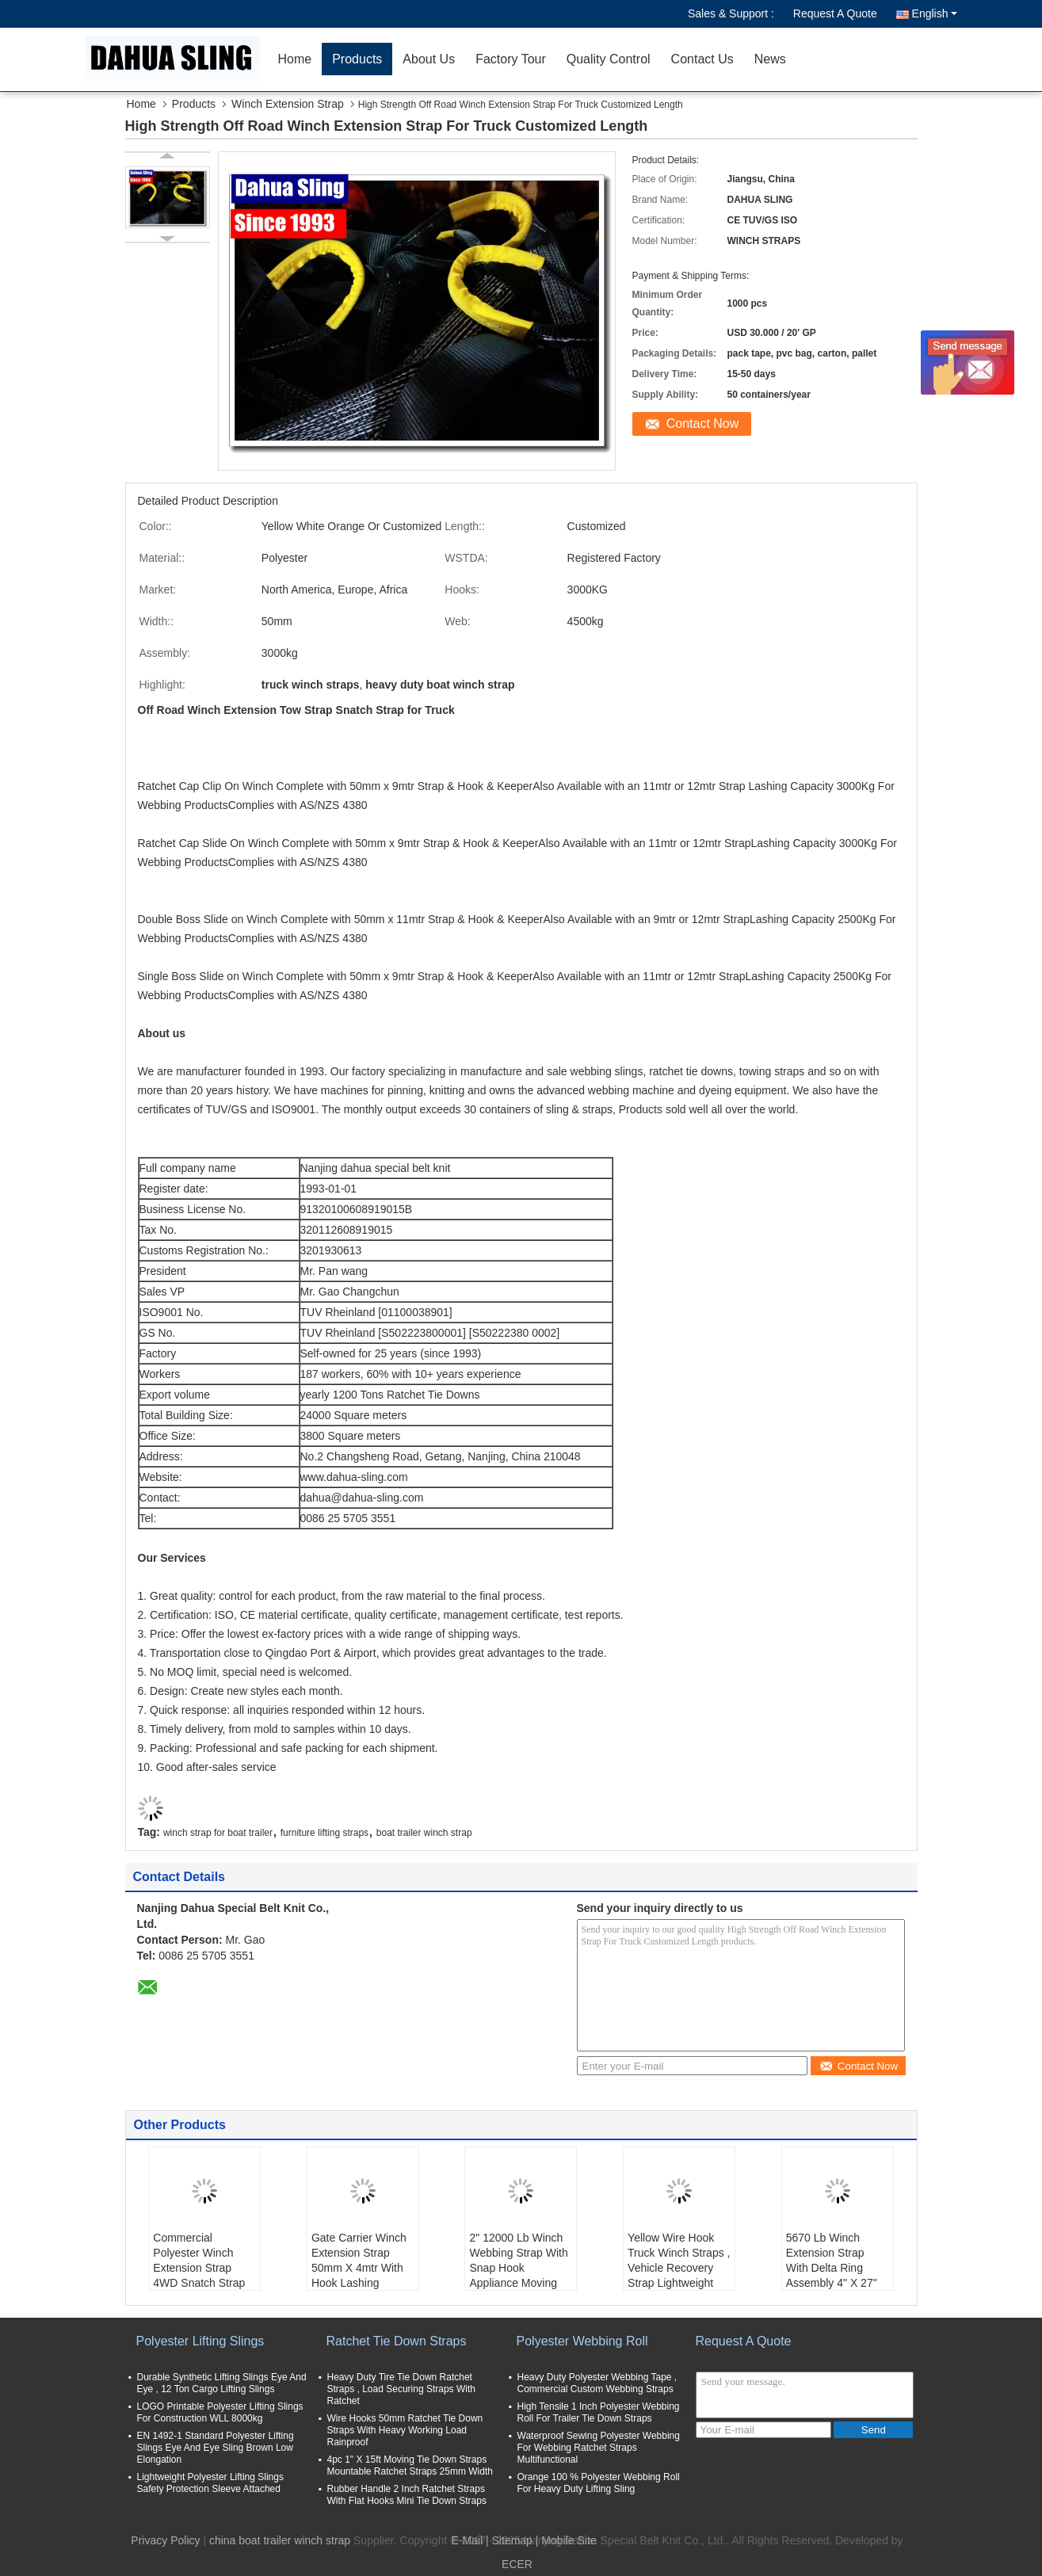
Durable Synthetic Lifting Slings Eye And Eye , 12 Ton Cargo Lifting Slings (222, 2383)
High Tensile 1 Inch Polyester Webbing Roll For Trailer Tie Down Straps (598, 2412)
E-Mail (467, 2540)
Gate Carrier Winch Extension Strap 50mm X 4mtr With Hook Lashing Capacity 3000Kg (358, 2267)
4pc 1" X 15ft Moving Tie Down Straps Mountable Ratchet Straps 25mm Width (410, 2465)
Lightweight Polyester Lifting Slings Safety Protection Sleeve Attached (210, 2482)
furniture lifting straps (324, 1832)
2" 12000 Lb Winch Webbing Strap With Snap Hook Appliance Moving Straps (518, 2267)
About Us (429, 59)
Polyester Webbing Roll (582, 2341)
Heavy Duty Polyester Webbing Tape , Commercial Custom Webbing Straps (597, 2383)
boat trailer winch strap (424, 1832)
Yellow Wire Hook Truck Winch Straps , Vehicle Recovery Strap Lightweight (679, 2260)
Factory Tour (510, 59)
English (934, 13)
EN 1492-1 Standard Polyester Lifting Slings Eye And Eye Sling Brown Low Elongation (215, 2447)
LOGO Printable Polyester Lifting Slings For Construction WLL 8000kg (220, 2412)
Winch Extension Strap (287, 103)
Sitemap (512, 2540)
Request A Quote (835, 13)
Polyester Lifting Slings (200, 2341)
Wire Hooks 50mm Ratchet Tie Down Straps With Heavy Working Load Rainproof (405, 2430)
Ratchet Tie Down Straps (396, 2341)
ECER (517, 2564)
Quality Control (609, 59)
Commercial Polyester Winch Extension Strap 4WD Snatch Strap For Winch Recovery (203, 2267)
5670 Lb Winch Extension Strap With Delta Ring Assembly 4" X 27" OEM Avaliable (831, 2267)
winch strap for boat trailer (218, 1832)
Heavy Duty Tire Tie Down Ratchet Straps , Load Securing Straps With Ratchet (401, 2389)
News (770, 59)
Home (295, 59)
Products (357, 59)
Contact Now (702, 423)
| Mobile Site (566, 2540)
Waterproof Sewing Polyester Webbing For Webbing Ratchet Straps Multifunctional (598, 2447)
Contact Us (702, 59)
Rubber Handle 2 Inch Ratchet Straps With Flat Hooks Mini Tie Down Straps (407, 2494)
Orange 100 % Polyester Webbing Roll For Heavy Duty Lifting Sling (598, 2482)
